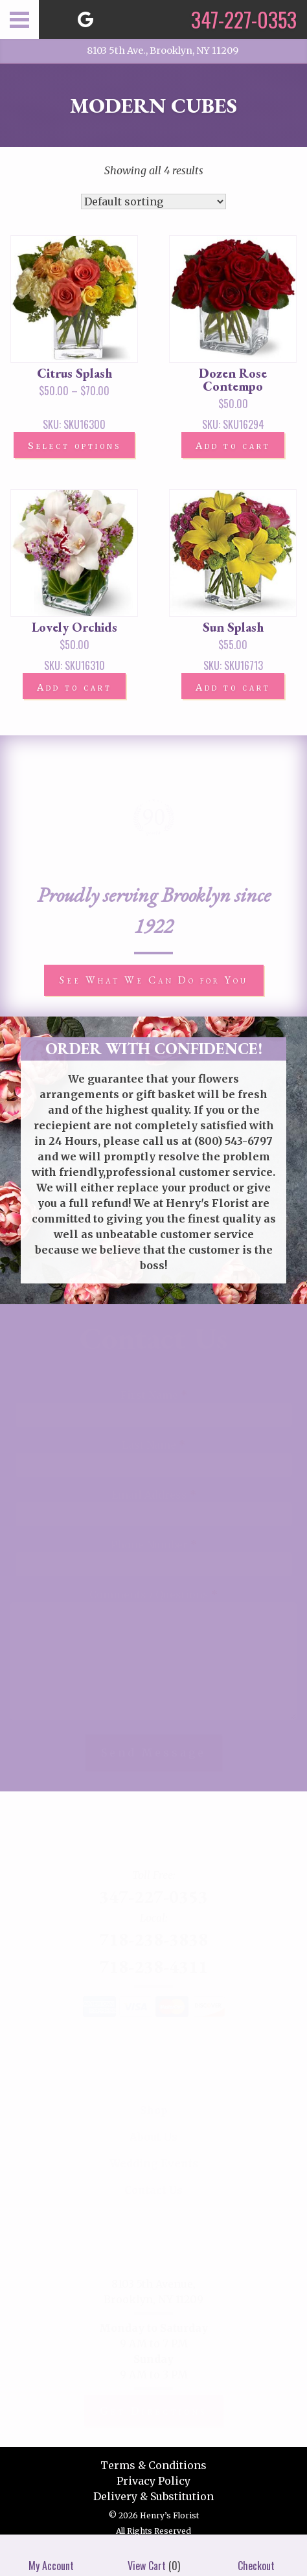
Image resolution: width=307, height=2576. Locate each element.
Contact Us (153, 2189)
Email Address (153, 1494)
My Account (51, 2555)
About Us (153, 2136)
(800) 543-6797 (233, 1140)
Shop (154, 2110)
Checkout (256, 2555)
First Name (153, 1394)
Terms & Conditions (153, 2465)
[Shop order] (153, 201)
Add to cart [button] (233, 446)
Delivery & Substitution (153, 2496)
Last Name (153, 1444)
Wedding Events (153, 2163)
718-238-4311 (153, 1966)
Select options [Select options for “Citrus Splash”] (74, 446)
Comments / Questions (153, 1594)
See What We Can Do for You (154, 980)
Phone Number (154, 1544)
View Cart (147, 2555)
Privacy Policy (153, 2480)
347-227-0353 (153, 1896)
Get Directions (153, 2410)
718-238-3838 (153, 1939)
